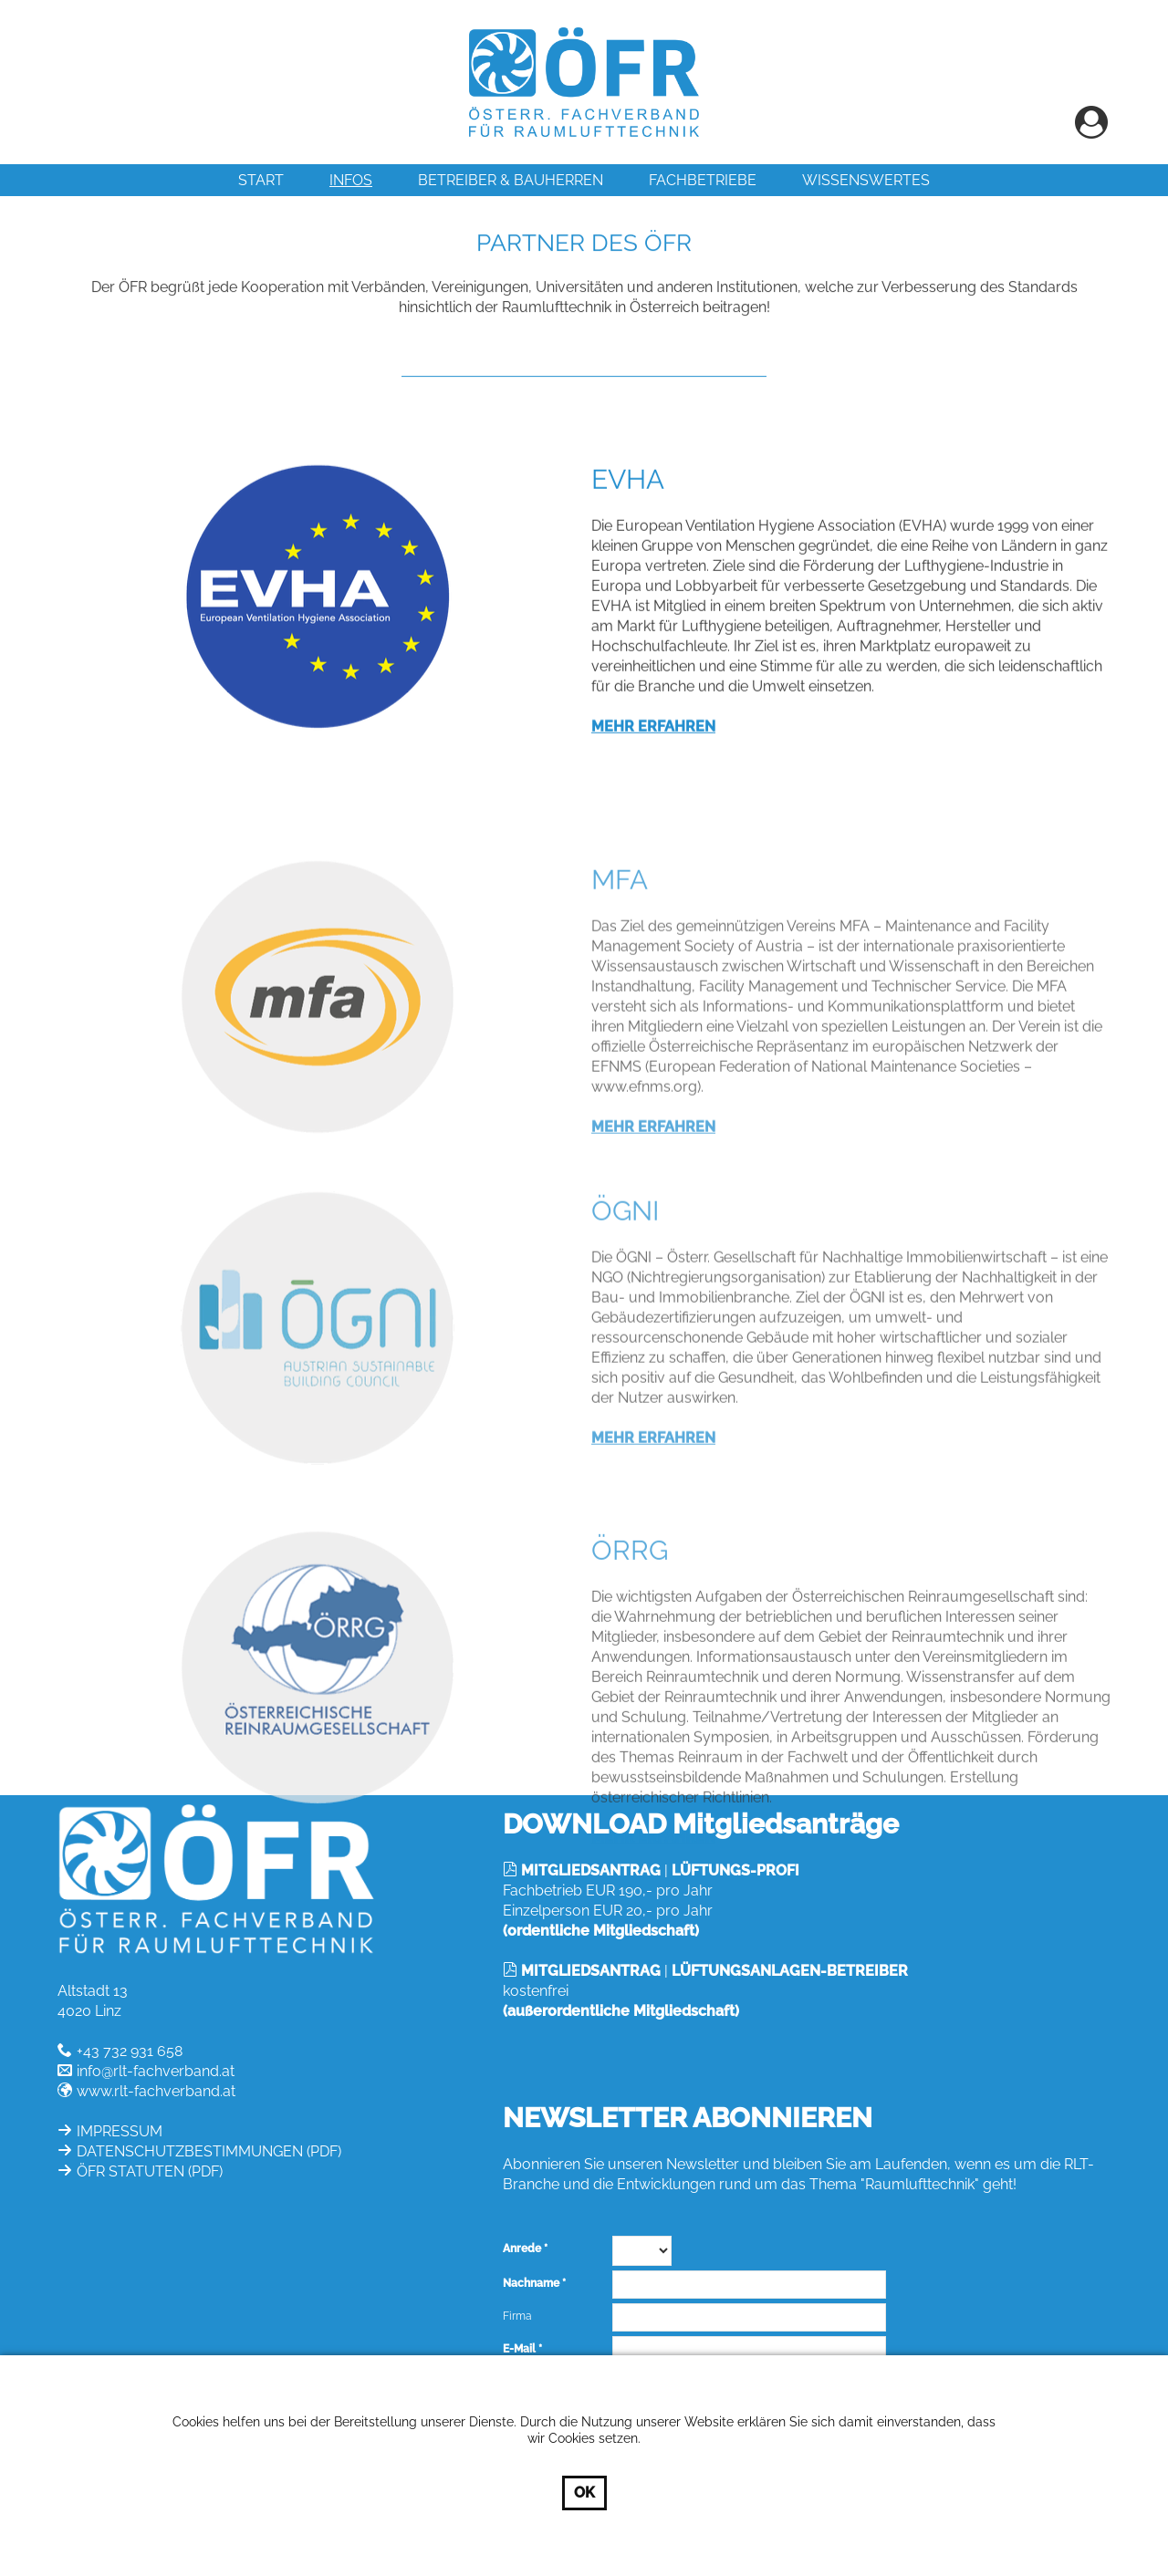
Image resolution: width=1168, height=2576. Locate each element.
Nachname (531, 2283)
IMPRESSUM (119, 2131)
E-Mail (519, 2348)
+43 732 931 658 (129, 2051)
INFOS (350, 180)
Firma (517, 2316)
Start (261, 180)
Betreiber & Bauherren (510, 180)
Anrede (522, 2248)
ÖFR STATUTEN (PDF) (150, 2171)
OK (584, 2492)
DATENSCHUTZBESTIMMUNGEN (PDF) (209, 2151)
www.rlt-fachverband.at (156, 2091)
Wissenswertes (866, 180)
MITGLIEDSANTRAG (591, 1870)
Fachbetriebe (702, 180)
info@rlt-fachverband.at (156, 2071)
